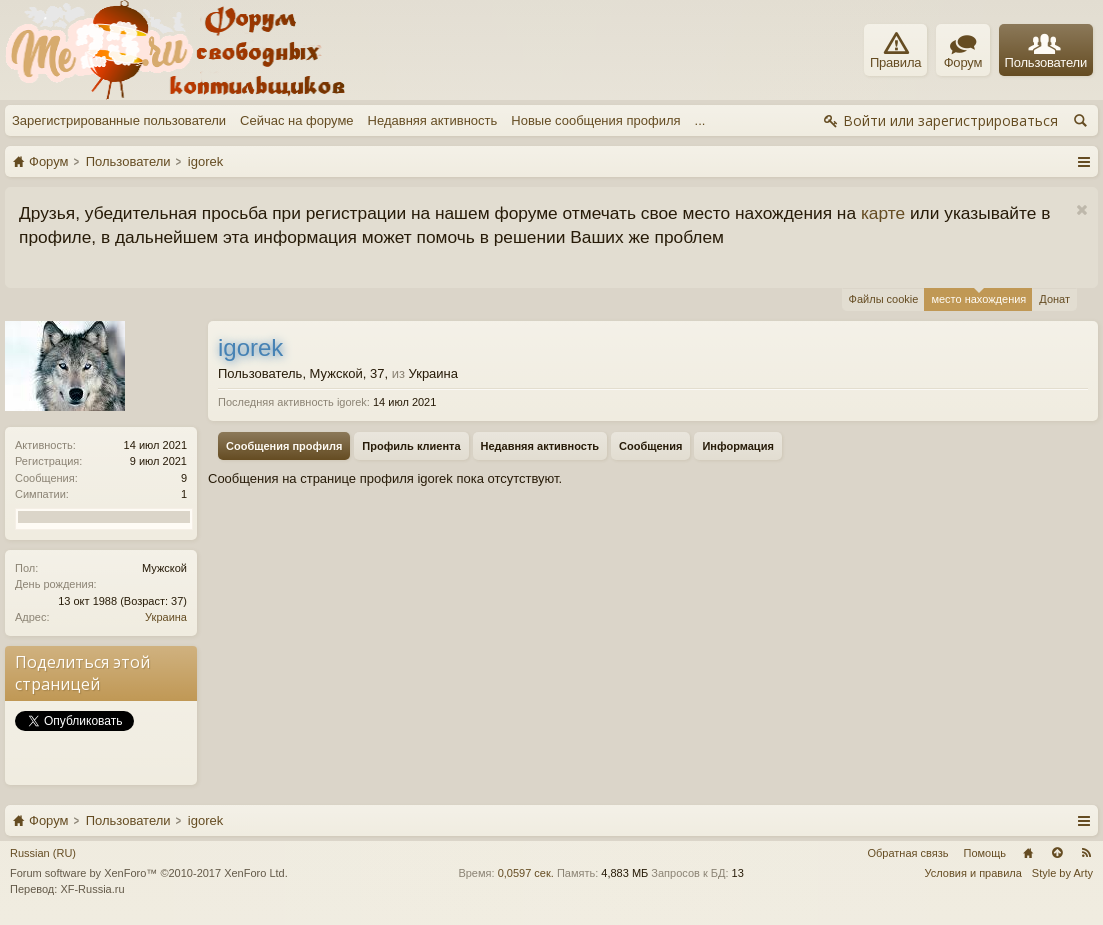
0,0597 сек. (526, 873)
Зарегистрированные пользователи (119, 120)
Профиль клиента (411, 446)
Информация (737, 446)
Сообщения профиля (284, 446)
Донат (1054, 299)
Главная (1028, 853)
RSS (1086, 853)
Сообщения (650, 446)
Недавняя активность (433, 120)
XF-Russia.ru (92, 889)
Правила (895, 51)
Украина (166, 617)
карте (883, 213)
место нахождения (978, 296)
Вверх (1057, 853)
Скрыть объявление (1081, 210)
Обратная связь (907, 853)
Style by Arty (1062, 873)
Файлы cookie (884, 299)
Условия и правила (973, 873)
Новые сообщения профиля (595, 120)
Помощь (985, 853)
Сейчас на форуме (297, 120)
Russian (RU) (43, 853)
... (700, 120)
